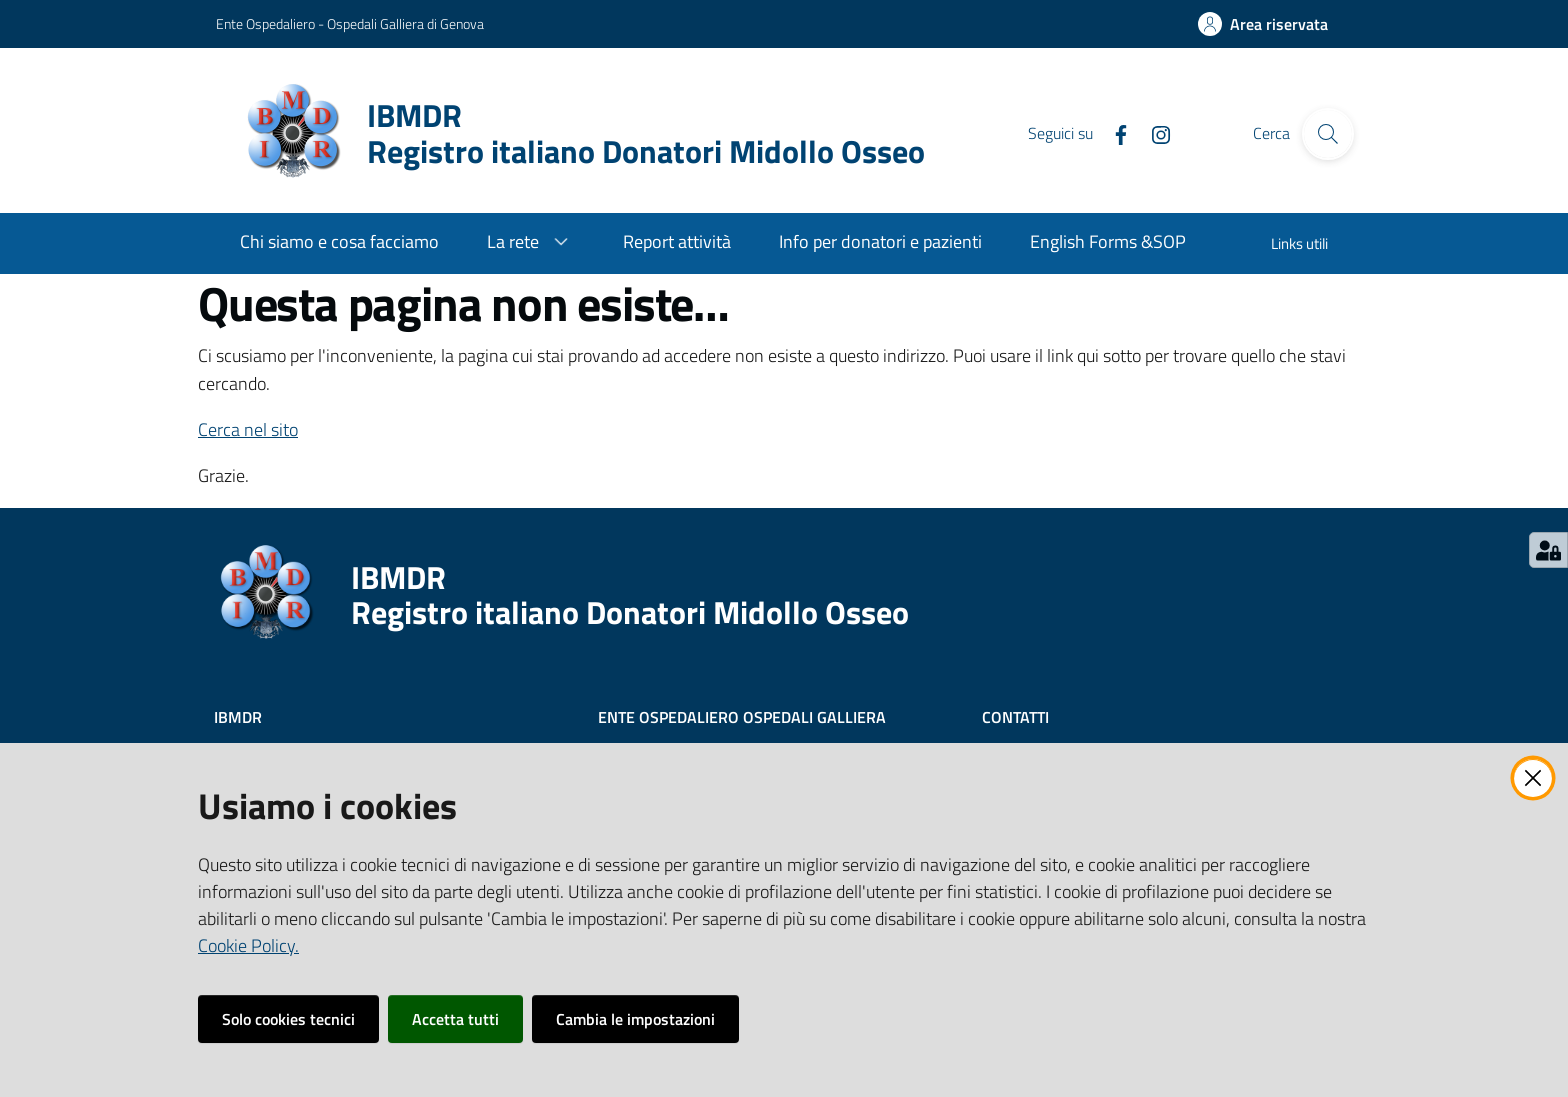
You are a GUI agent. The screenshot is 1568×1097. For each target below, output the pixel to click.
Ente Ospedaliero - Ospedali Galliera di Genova (350, 23)
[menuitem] (339, 243)
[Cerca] (1328, 134)
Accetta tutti (455, 1019)
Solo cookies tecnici (288, 1019)
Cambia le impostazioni (635, 1019)
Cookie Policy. (248, 945)
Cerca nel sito (248, 429)
